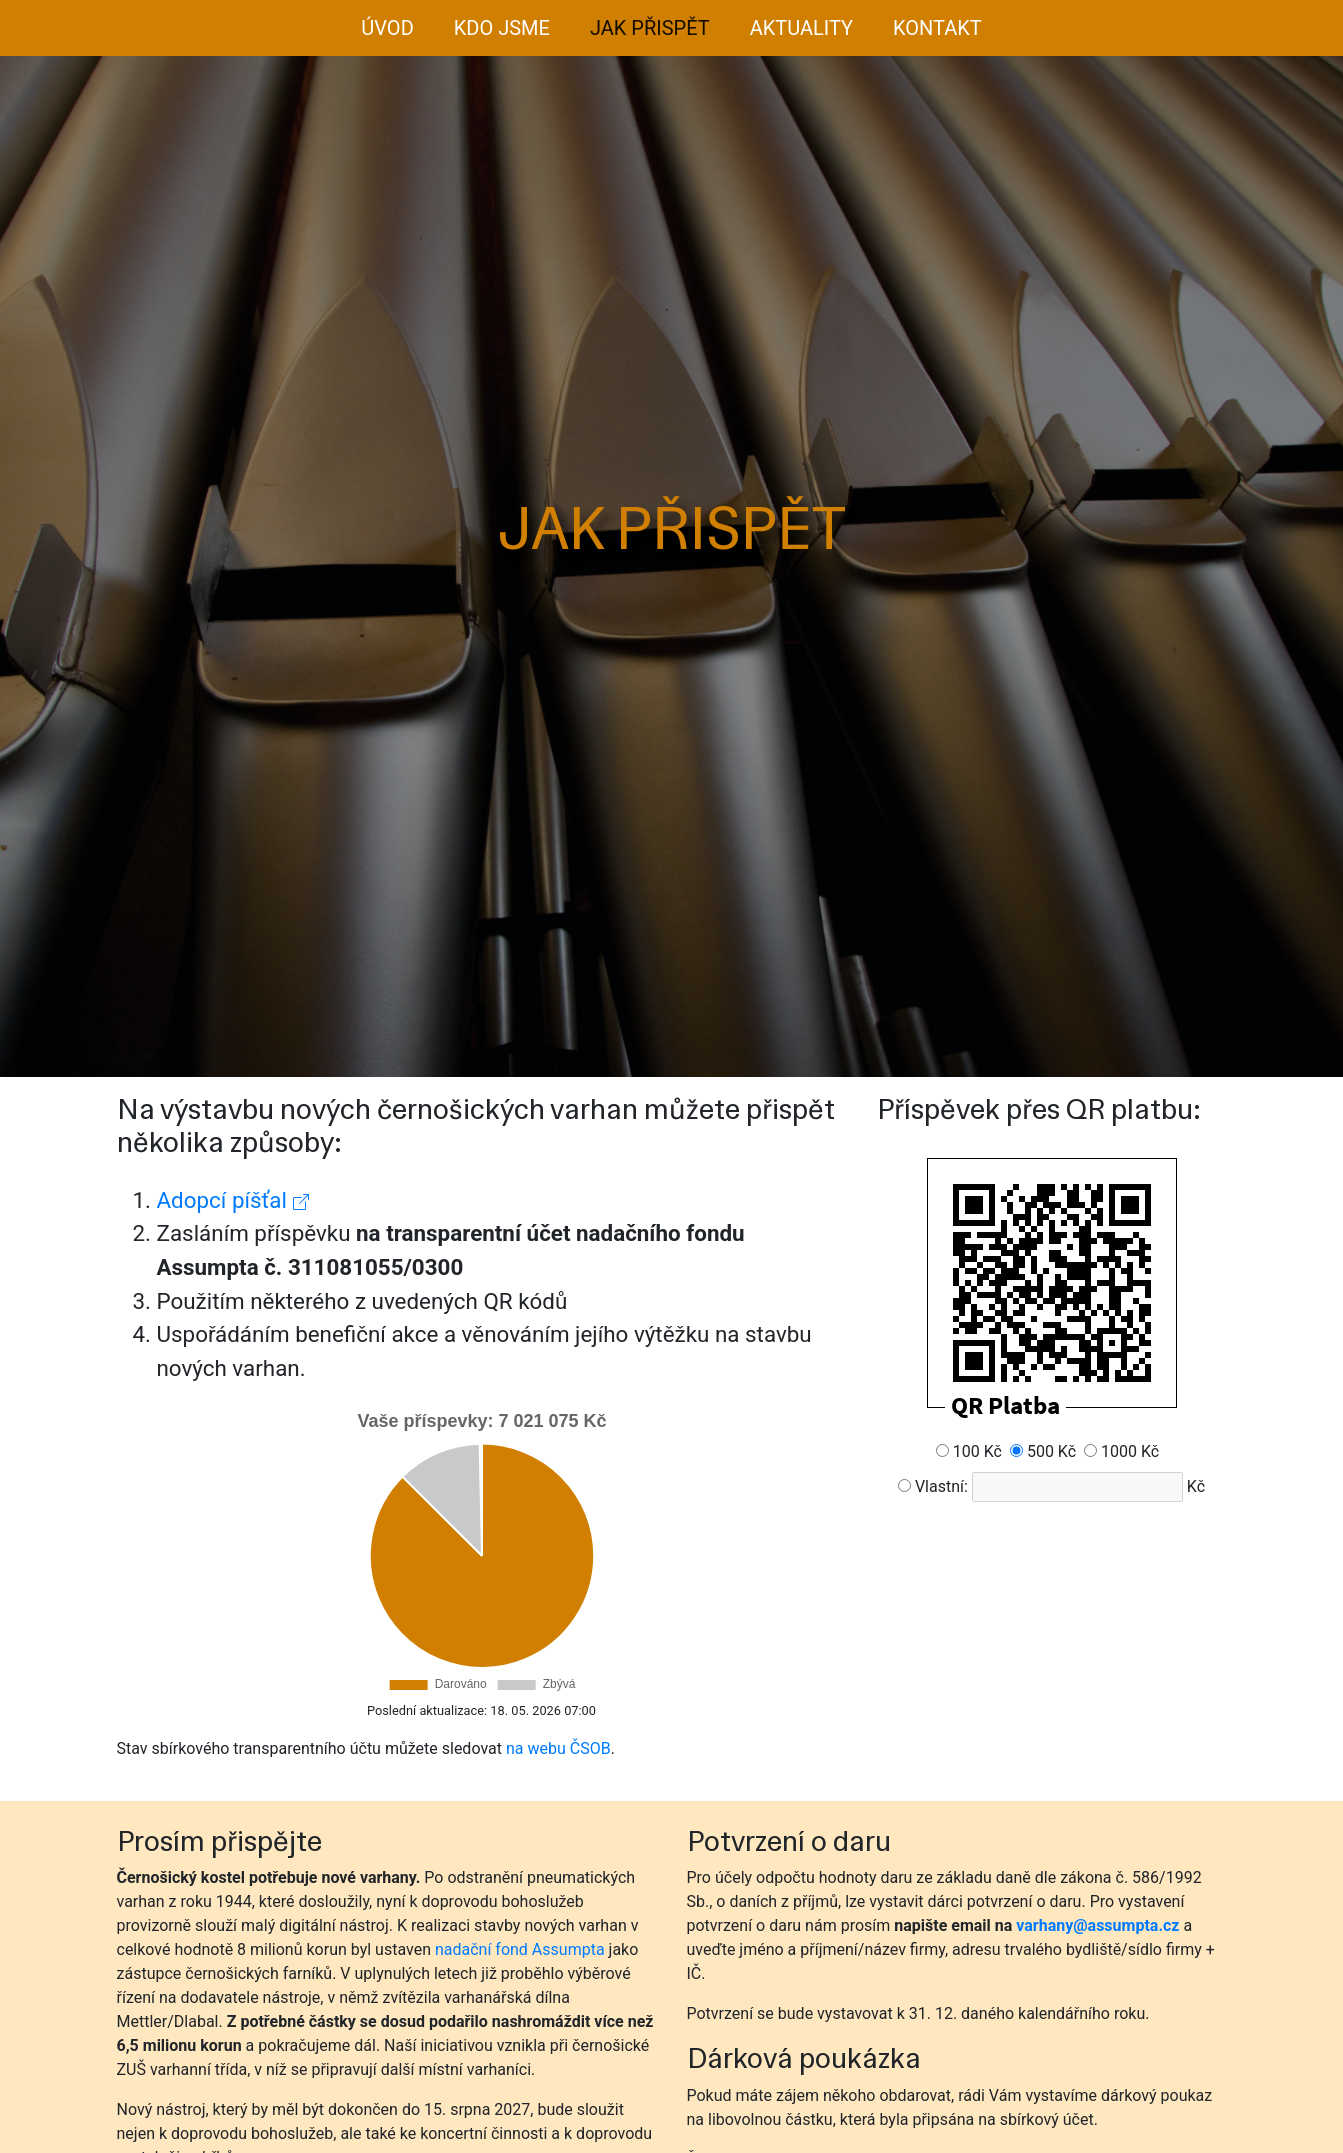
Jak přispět (650, 28)
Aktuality (801, 28)
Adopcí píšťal (233, 1200)
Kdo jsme (502, 28)
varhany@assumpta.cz (1097, 1925)
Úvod (387, 28)
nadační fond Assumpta (520, 1949)
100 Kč (977, 1451)
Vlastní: (941, 1486)
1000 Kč (1130, 1451)
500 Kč (1051, 1451)
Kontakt (937, 28)
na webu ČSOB (558, 1748)
